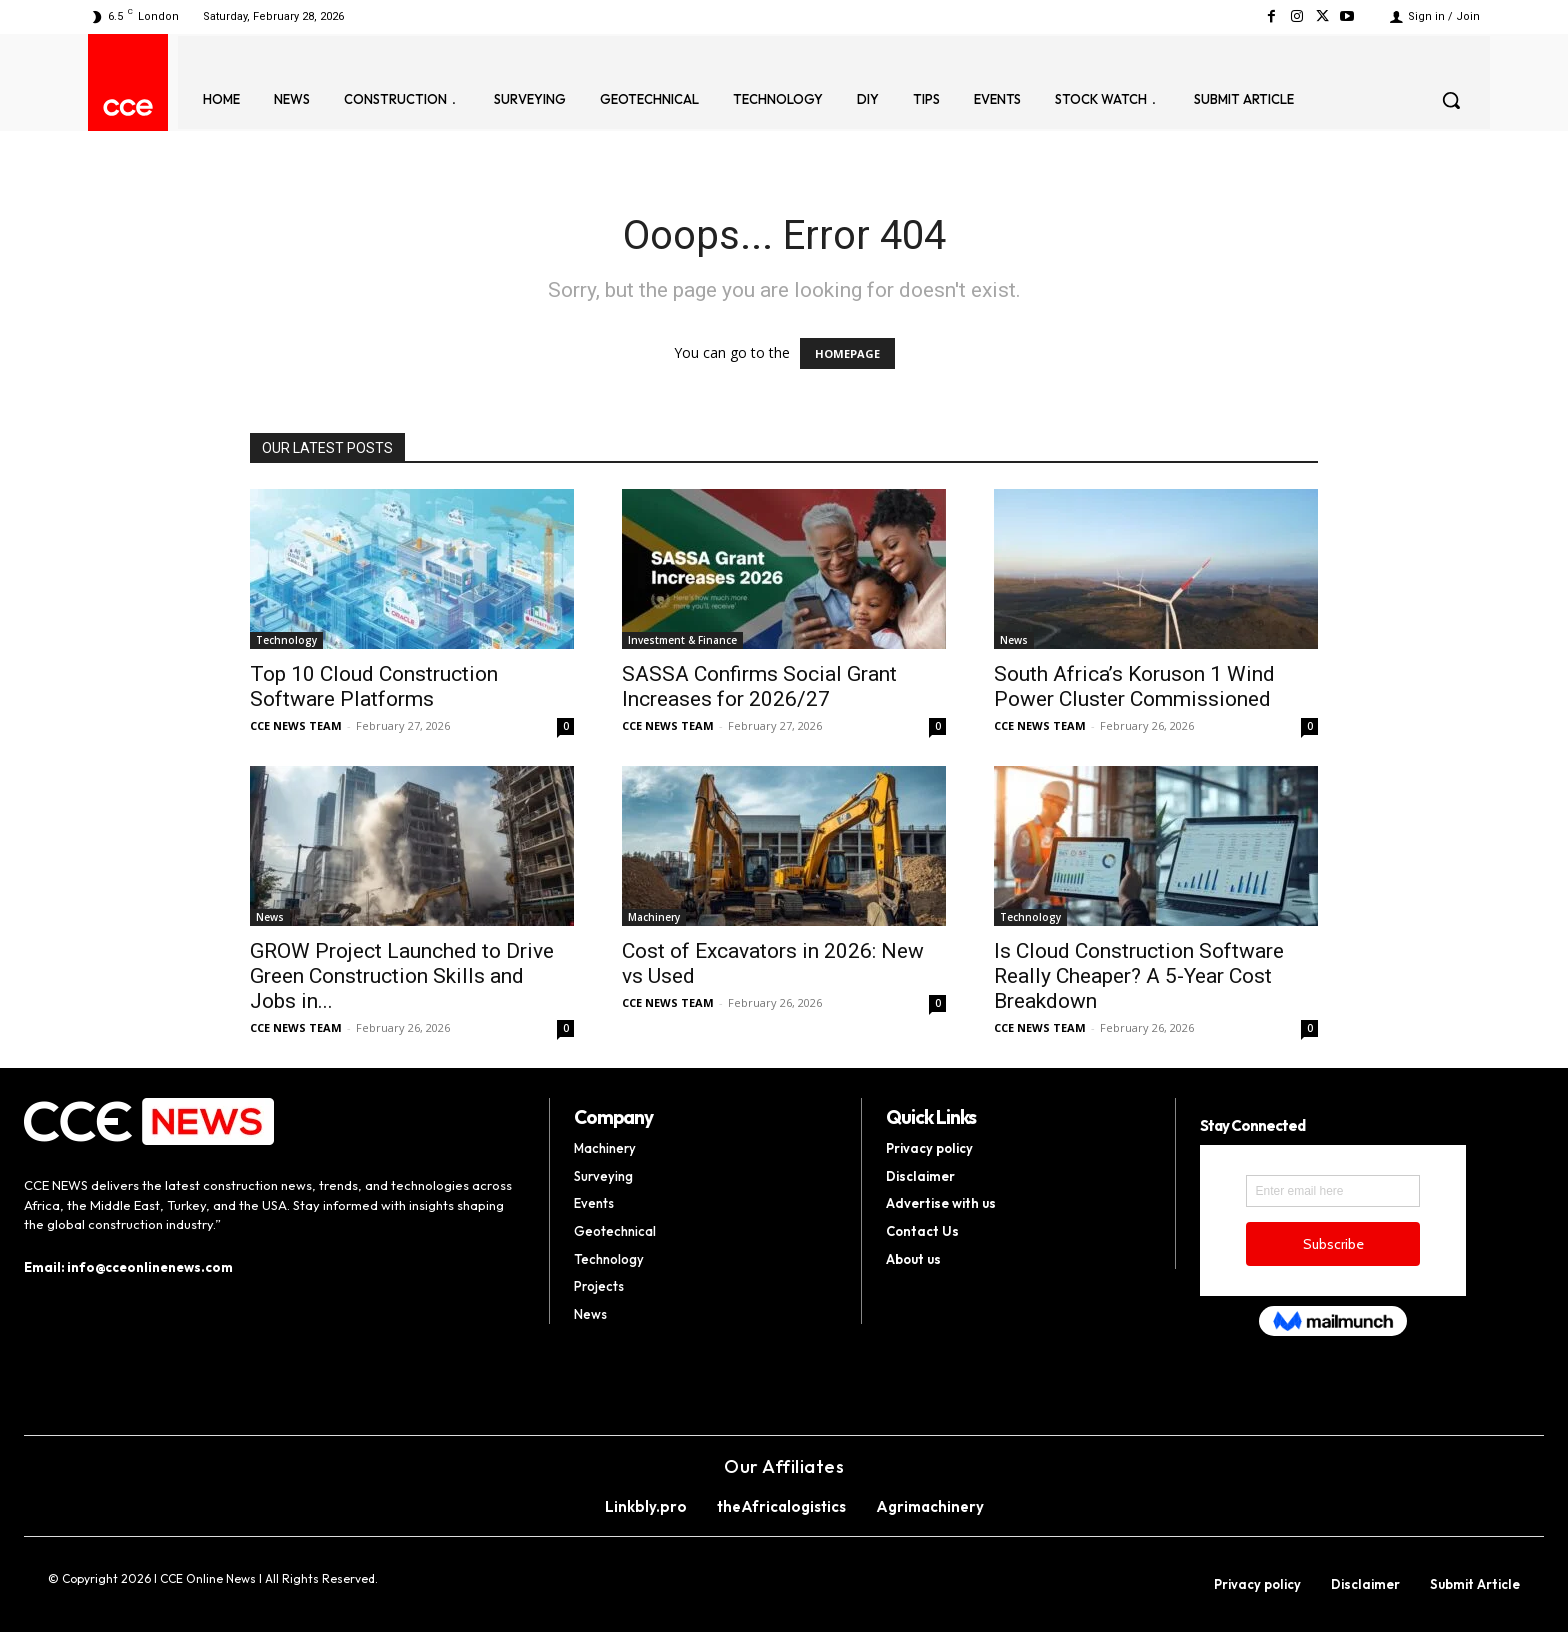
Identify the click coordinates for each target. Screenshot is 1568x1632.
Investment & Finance (682, 640)
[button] (1451, 100)
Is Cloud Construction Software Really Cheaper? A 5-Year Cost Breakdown (1139, 976)
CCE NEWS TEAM (296, 725)
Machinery (654, 917)
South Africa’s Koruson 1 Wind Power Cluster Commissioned (1134, 686)
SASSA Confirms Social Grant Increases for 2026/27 (759, 686)
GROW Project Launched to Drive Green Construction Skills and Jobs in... (402, 976)
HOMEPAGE (847, 353)
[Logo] (128, 107)
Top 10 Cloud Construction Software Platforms (374, 686)
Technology (286, 640)
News (1014, 640)
